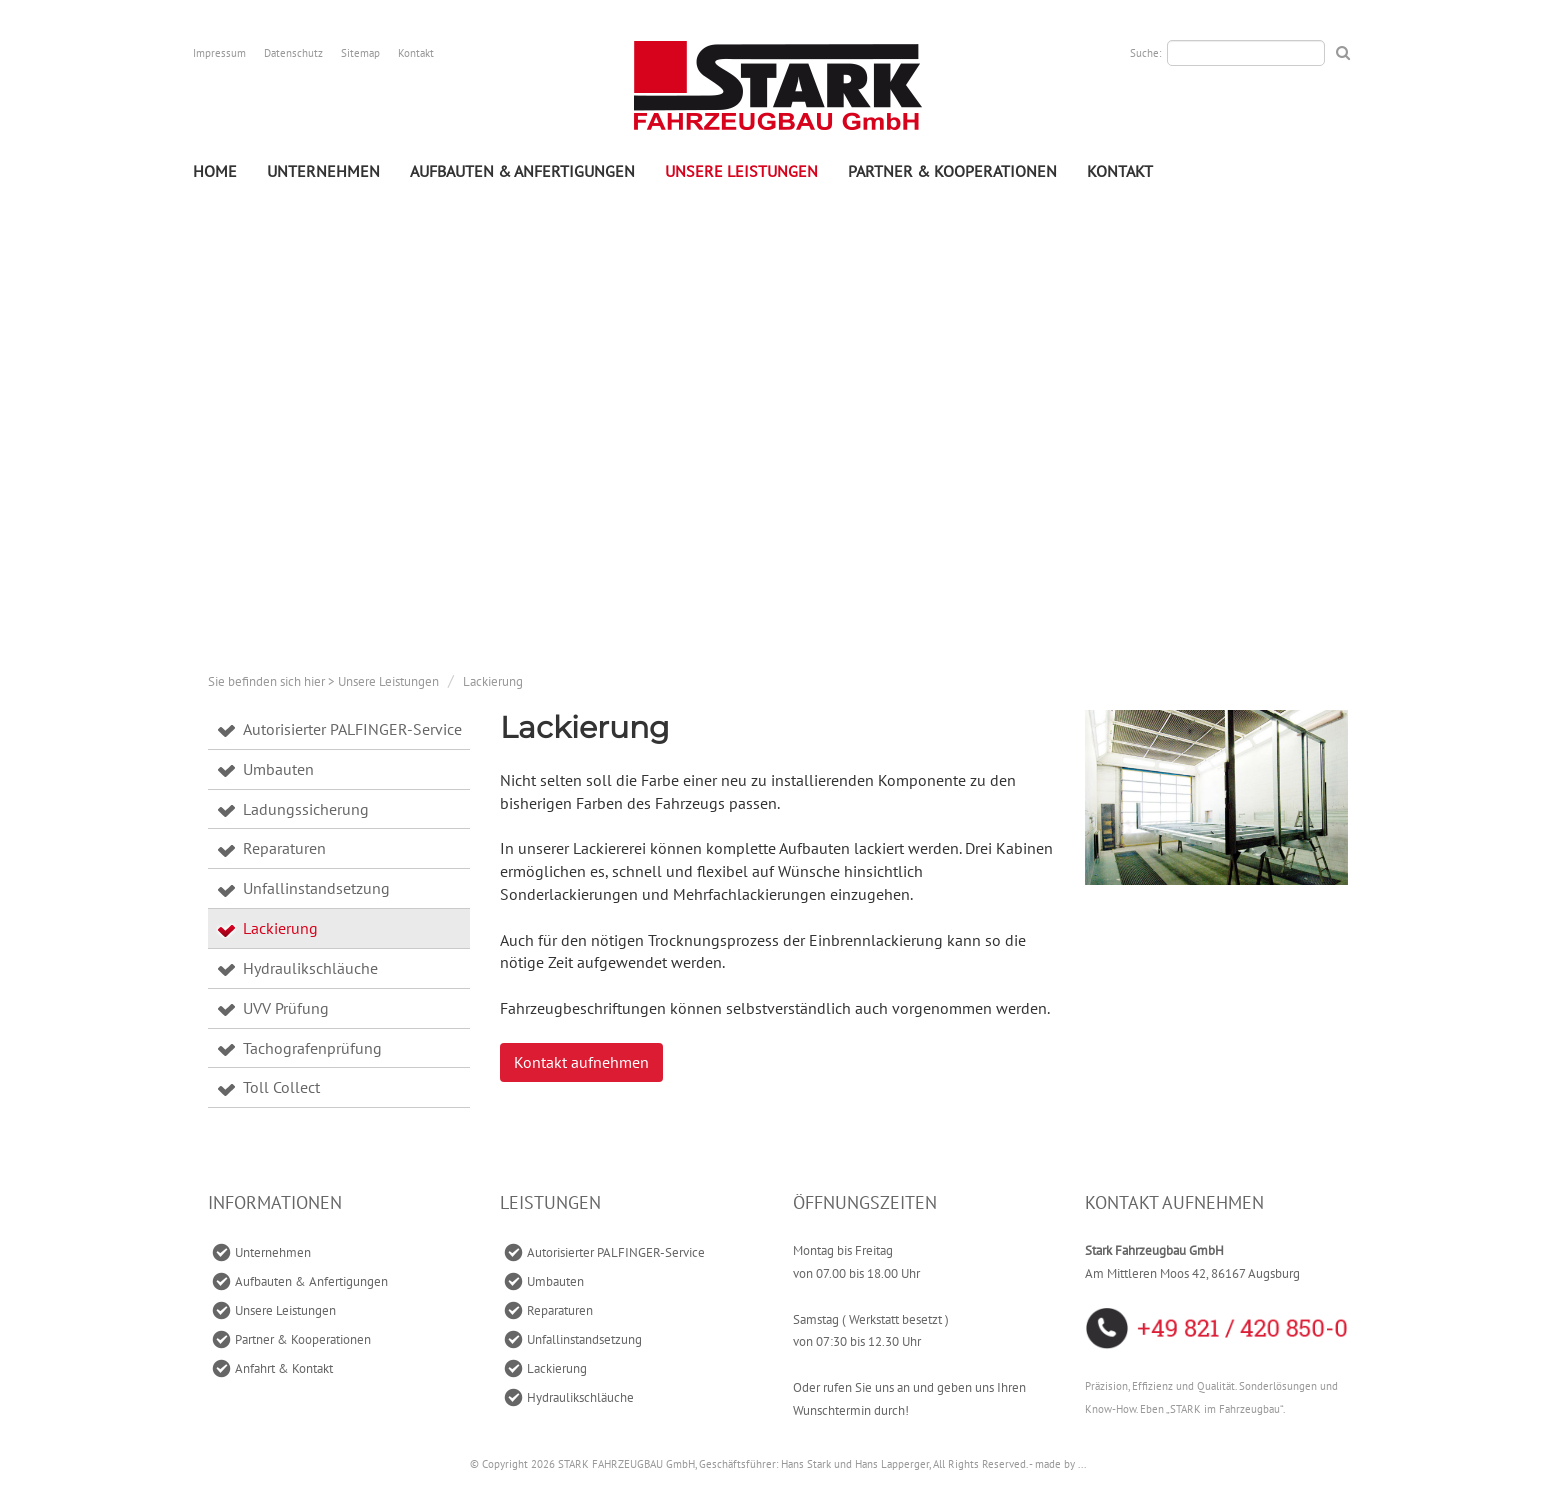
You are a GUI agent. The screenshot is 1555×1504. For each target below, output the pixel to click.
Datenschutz (293, 53)
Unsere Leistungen (741, 171)
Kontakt (416, 53)
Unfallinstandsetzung (316, 888)
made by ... (1060, 1464)
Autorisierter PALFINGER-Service (352, 729)
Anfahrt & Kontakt (284, 1368)
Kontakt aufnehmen (581, 1062)
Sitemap (360, 53)
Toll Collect (281, 1087)
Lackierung (493, 681)
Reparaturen (284, 848)
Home (215, 171)
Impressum (219, 53)
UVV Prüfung (286, 1008)
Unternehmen (323, 171)
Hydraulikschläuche (310, 968)
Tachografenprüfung (312, 1048)
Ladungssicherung (306, 809)
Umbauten (278, 769)
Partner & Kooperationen (952, 171)
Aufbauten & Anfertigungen (522, 171)
